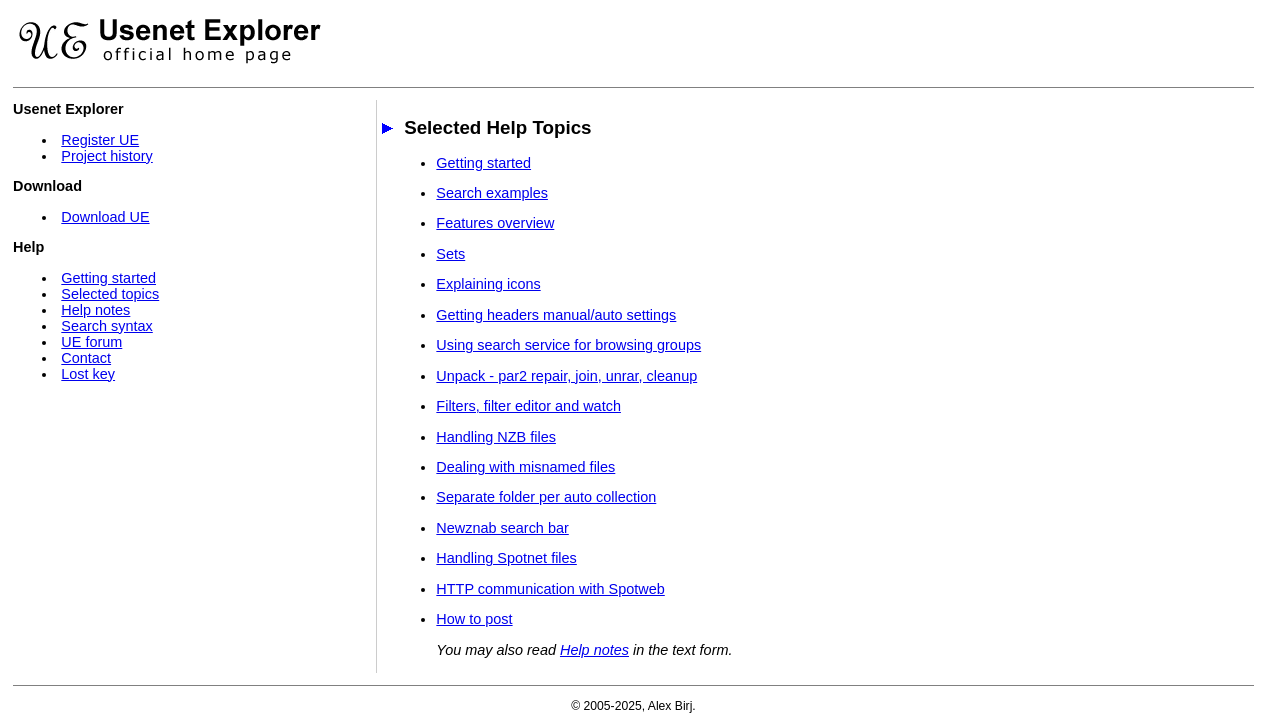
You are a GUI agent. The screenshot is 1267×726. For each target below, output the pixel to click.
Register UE (100, 140)
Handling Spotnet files (506, 558)
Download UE (105, 217)
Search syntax (106, 326)
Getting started (108, 278)
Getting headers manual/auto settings (556, 315)
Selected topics (110, 294)
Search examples (492, 193)
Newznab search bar (502, 528)
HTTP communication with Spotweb (550, 589)
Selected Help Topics (497, 127)
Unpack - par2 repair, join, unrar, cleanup (566, 376)
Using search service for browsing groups (568, 345)
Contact (86, 358)
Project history (106, 156)
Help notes (95, 310)
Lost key (88, 374)
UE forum (91, 342)
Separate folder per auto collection (546, 497)
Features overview (495, 223)
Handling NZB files (496, 437)
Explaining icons (488, 284)
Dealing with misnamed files (525, 467)
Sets (450, 254)
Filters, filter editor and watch (528, 406)
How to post (474, 619)
